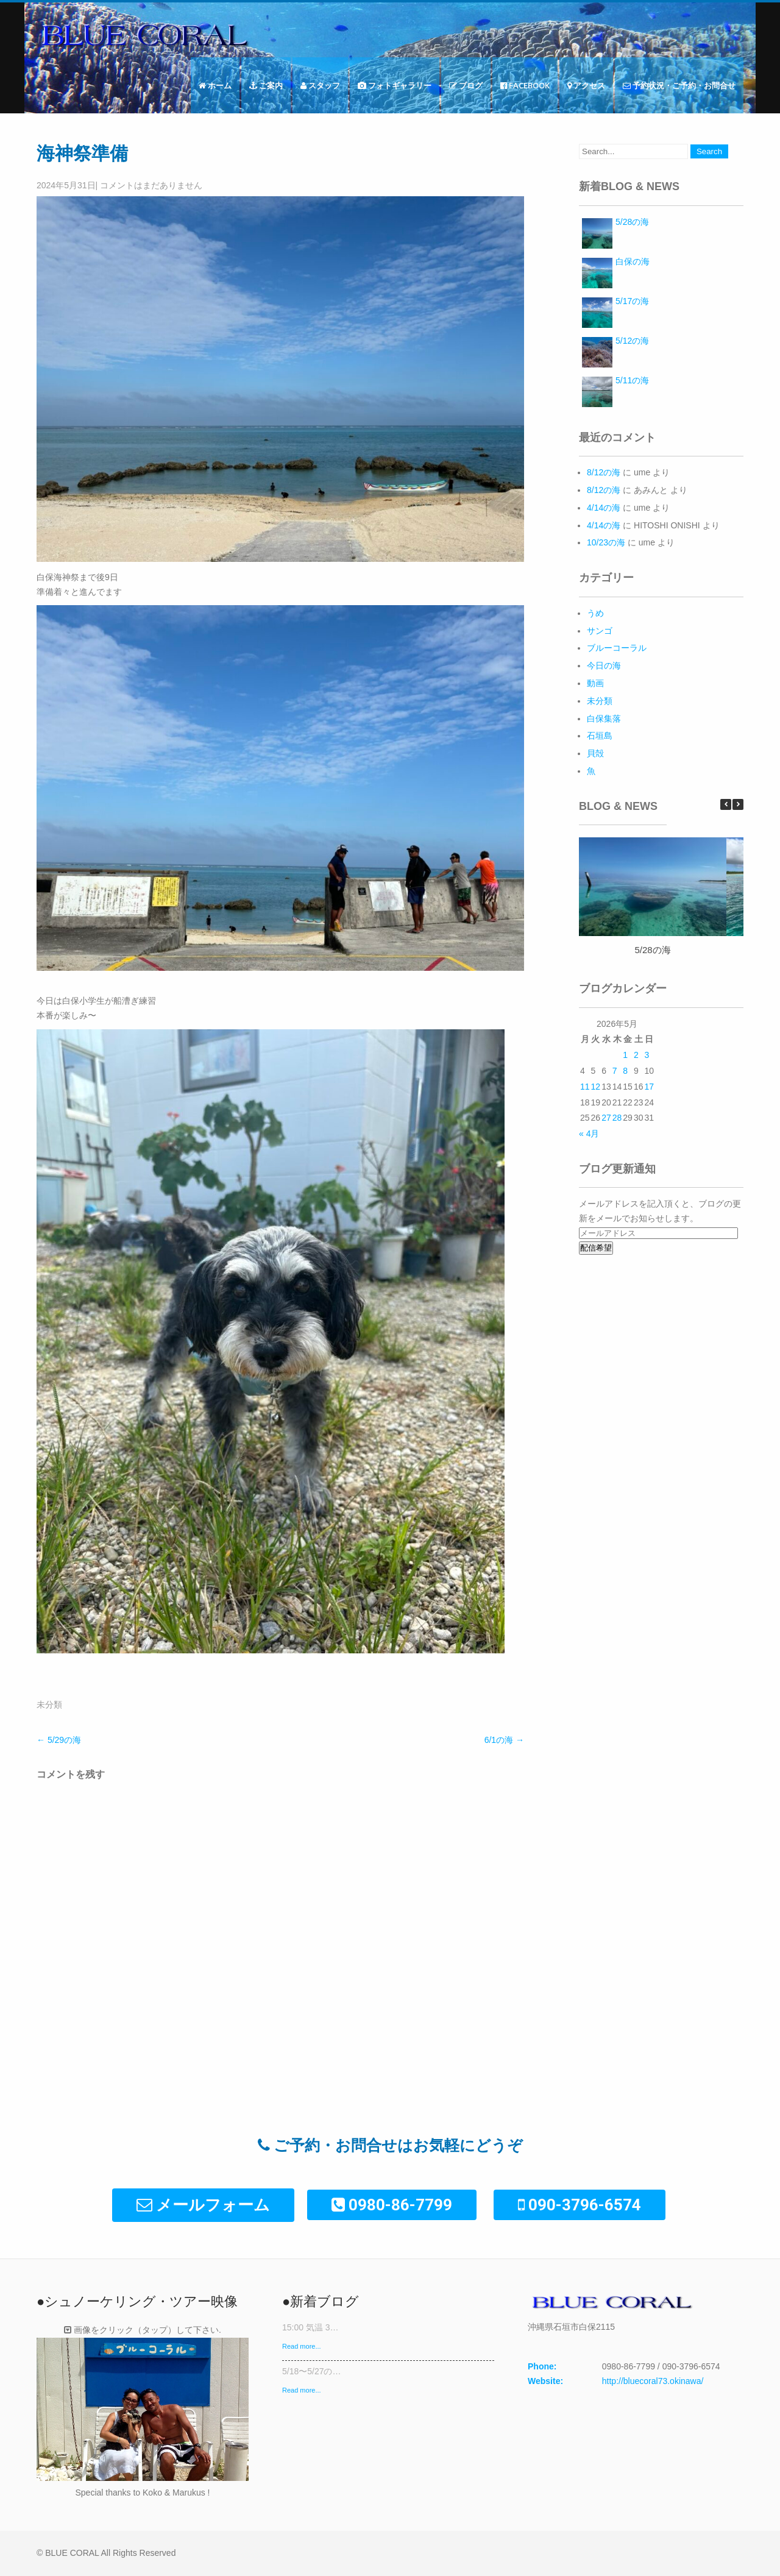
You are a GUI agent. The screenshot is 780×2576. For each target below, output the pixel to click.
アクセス (586, 85)
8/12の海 (603, 472)
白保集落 (604, 718)
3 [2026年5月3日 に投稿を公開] (646, 1055)
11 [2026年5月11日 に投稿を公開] (585, 1086)
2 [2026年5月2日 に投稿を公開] (636, 1055)
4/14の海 (603, 508)
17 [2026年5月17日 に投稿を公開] (649, 1086)
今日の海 (604, 665)
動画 (595, 683)
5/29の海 (59, 1740)
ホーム (215, 85)
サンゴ (599, 631)
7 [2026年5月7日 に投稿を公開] (614, 1071)
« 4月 (589, 1133)
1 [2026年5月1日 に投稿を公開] (625, 1055)
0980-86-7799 (392, 2205)
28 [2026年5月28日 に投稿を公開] (617, 1118)
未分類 (49, 1704)
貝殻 (595, 753)
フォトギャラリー (394, 85)
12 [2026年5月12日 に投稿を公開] (596, 1086)
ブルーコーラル (617, 648)
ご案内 (266, 85)
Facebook (525, 85)
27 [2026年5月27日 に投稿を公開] (606, 1118)
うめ (595, 613)
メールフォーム (203, 2205)
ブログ (466, 85)
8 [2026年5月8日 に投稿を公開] (625, 1071)
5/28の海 (652, 950)
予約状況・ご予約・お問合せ (679, 85)
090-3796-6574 (579, 2205)
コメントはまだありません (151, 185)
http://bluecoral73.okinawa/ (653, 2381)
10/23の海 (606, 542)
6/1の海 (504, 1740)
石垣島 (599, 735)
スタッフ (320, 85)
